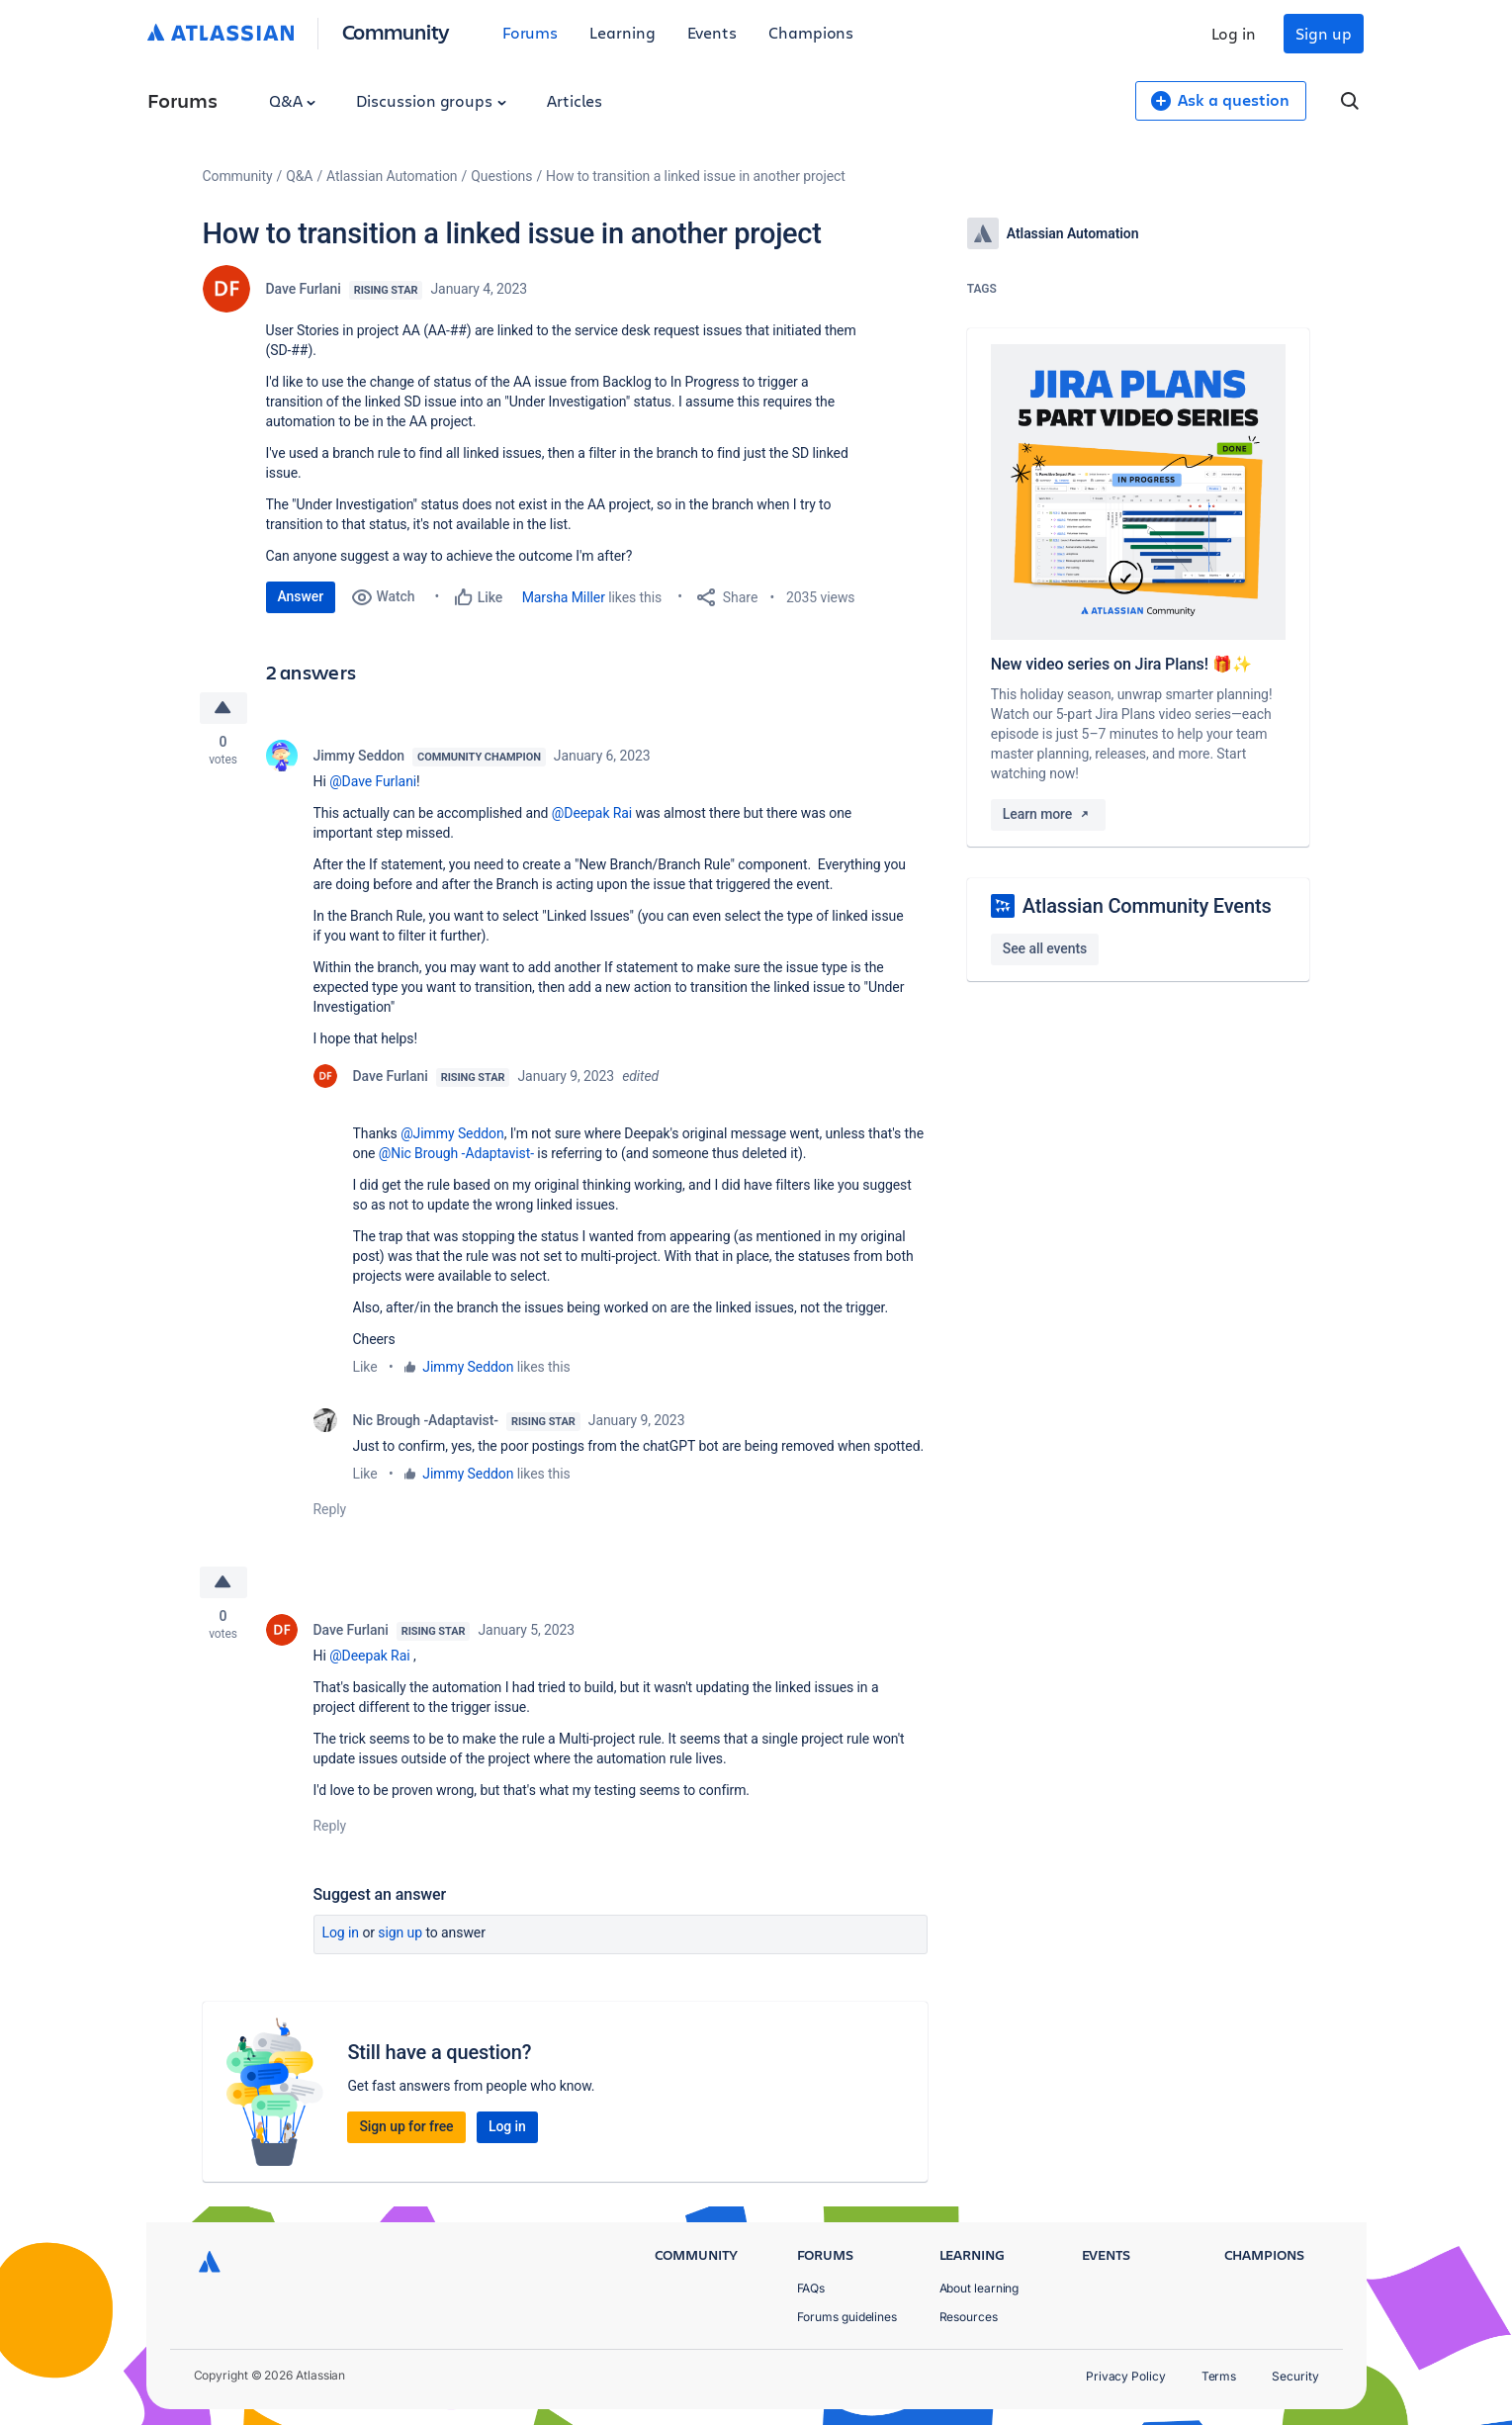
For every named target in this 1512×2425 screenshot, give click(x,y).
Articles (574, 100)
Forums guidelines (847, 2316)
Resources (968, 2316)
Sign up (1323, 33)
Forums (530, 32)
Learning (622, 32)
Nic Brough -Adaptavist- (425, 1420)
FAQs (811, 2288)
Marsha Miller (563, 597)
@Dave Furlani (372, 781)
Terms (1219, 2376)
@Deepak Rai (592, 813)
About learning (979, 2288)
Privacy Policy (1126, 2376)
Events (712, 32)
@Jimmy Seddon (452, 1133)
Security (1295, 2376)
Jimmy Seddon (359, 755)
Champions (810, 32)
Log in (1234, 33)
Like (365, 1367)
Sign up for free (406, 2126)
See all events (1045, 948)
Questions (501, 176)
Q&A (292, 100)
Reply (330, 1509)
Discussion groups (431, 100)
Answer (301, 596)
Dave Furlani (303, 289)
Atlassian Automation (391, 176)
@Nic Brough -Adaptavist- (456, 1153)
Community (396, 31)
